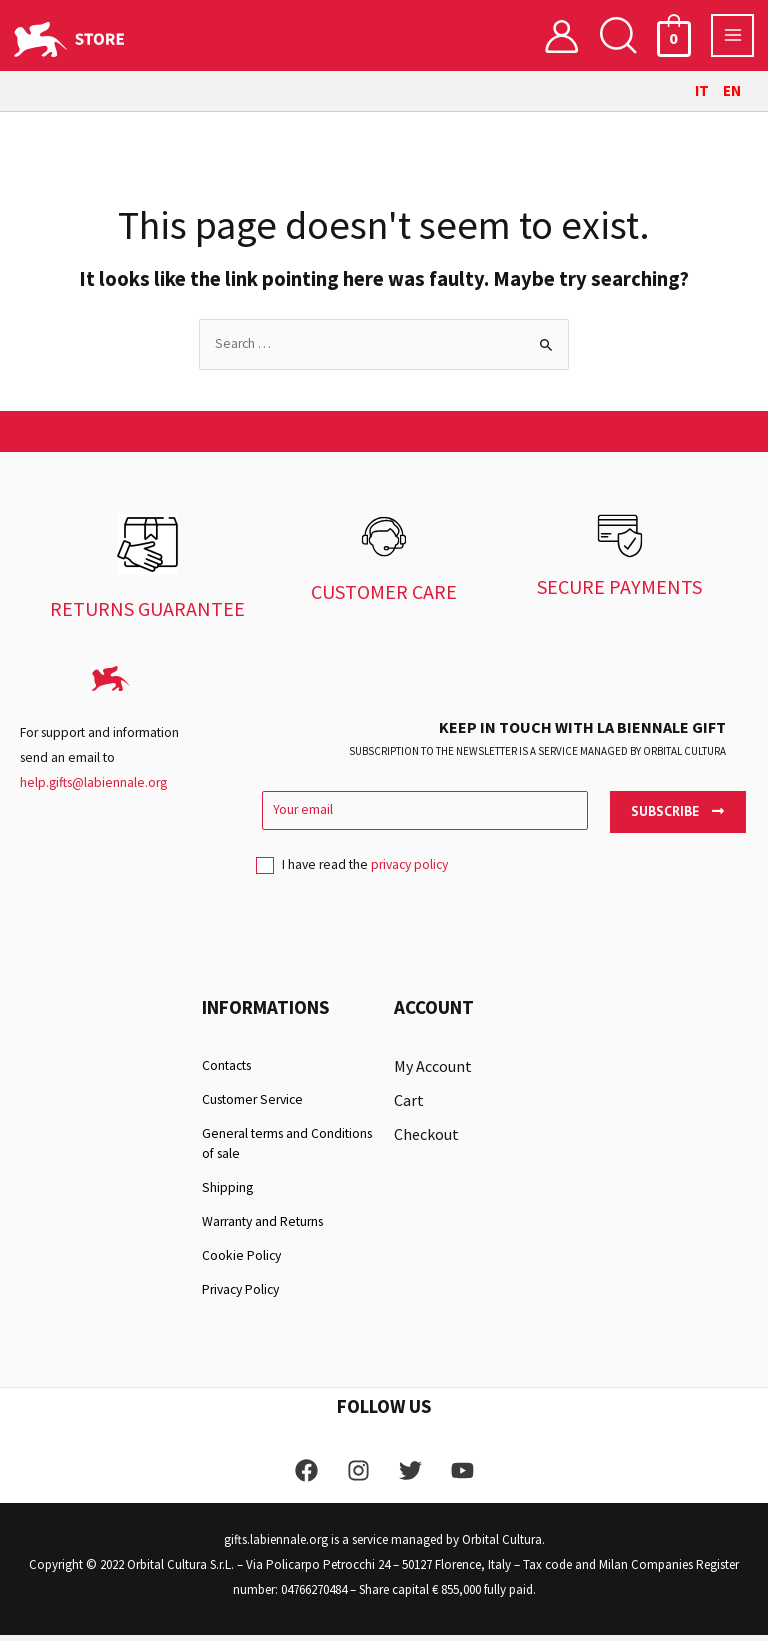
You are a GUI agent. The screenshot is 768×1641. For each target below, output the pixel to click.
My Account (433, 1072)
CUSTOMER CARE (384, 597)
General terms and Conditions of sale (287, 1149)
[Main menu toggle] (732, 38)
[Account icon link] (561, 38)
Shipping (227, 1193)
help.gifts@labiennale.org (93, 788)
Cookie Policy (241, 1261)
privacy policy (409, 871)
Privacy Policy (240, 1295)
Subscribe (677, 817)
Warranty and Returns (262, 1227)
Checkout (426, 1140)
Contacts (226, 1071)
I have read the (352, 878)
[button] (618, 38)
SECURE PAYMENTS (619, 592)
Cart (409, 1106)
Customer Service (252, 1105)
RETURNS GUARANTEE (147, 614)
